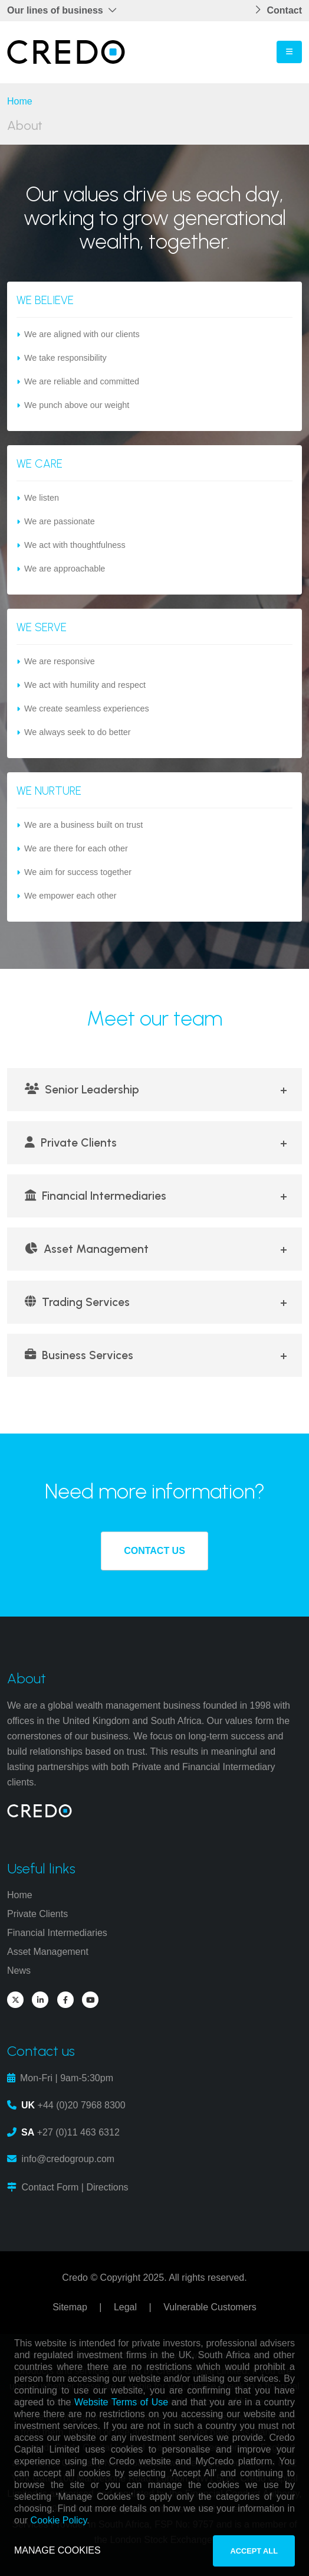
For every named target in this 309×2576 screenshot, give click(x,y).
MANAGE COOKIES (57, 2550)
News (19, 1971)
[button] (65, 10)
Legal (125, 2307)
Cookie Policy (59, 2520)
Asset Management (87, 1249)
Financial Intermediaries (95, 1196)
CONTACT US (154, 1551)
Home (19, 101)
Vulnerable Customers (210, 2307)
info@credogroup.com (67, 2159)
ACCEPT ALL (254, 2550)
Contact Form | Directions (74, 2187)
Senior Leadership (82, 1089)
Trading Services (77, 1302)
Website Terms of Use (121, 2402)
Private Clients (71, 1143)
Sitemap (69, 2307)
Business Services (79, 1355)
